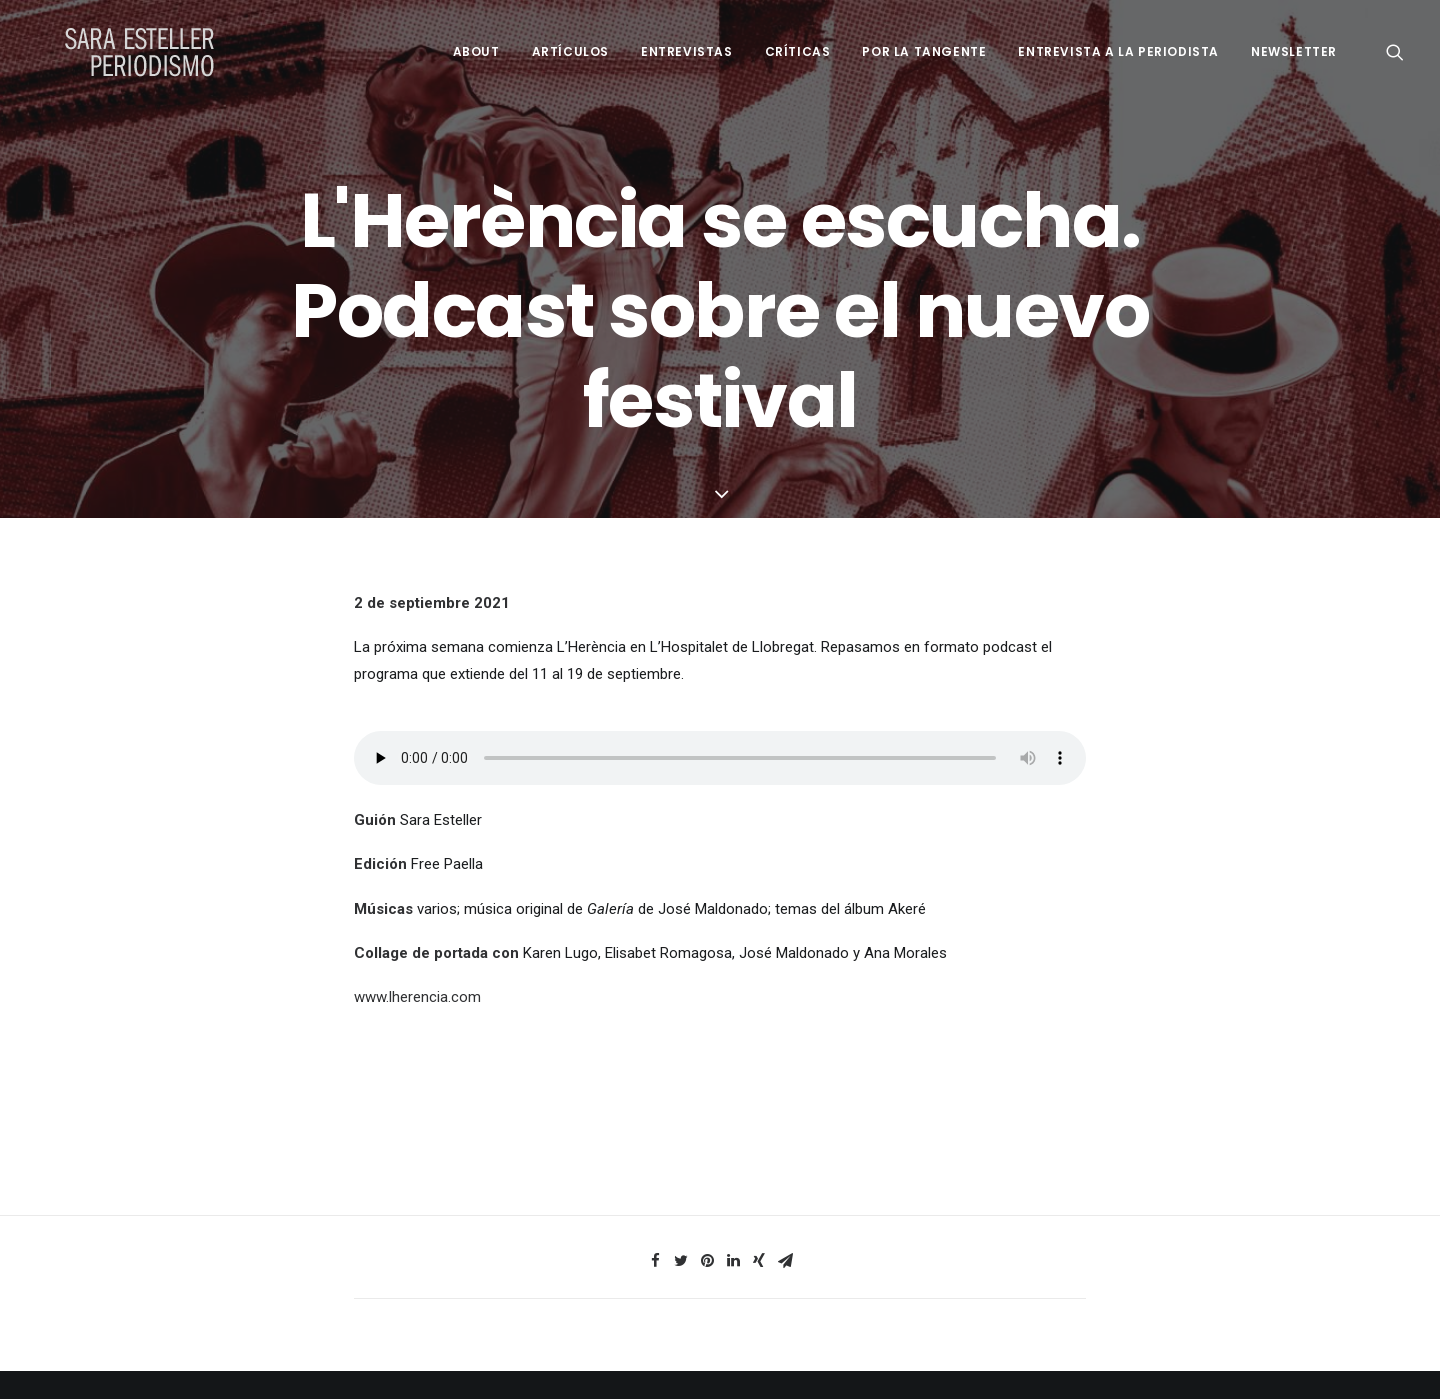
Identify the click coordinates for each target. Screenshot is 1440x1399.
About (476, 51)
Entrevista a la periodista (1118, 51)
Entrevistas (687, 51)
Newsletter (1294, 51)
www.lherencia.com (417, 997)
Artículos (570, 51)
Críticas (798, 51)
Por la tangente (924, 51)
